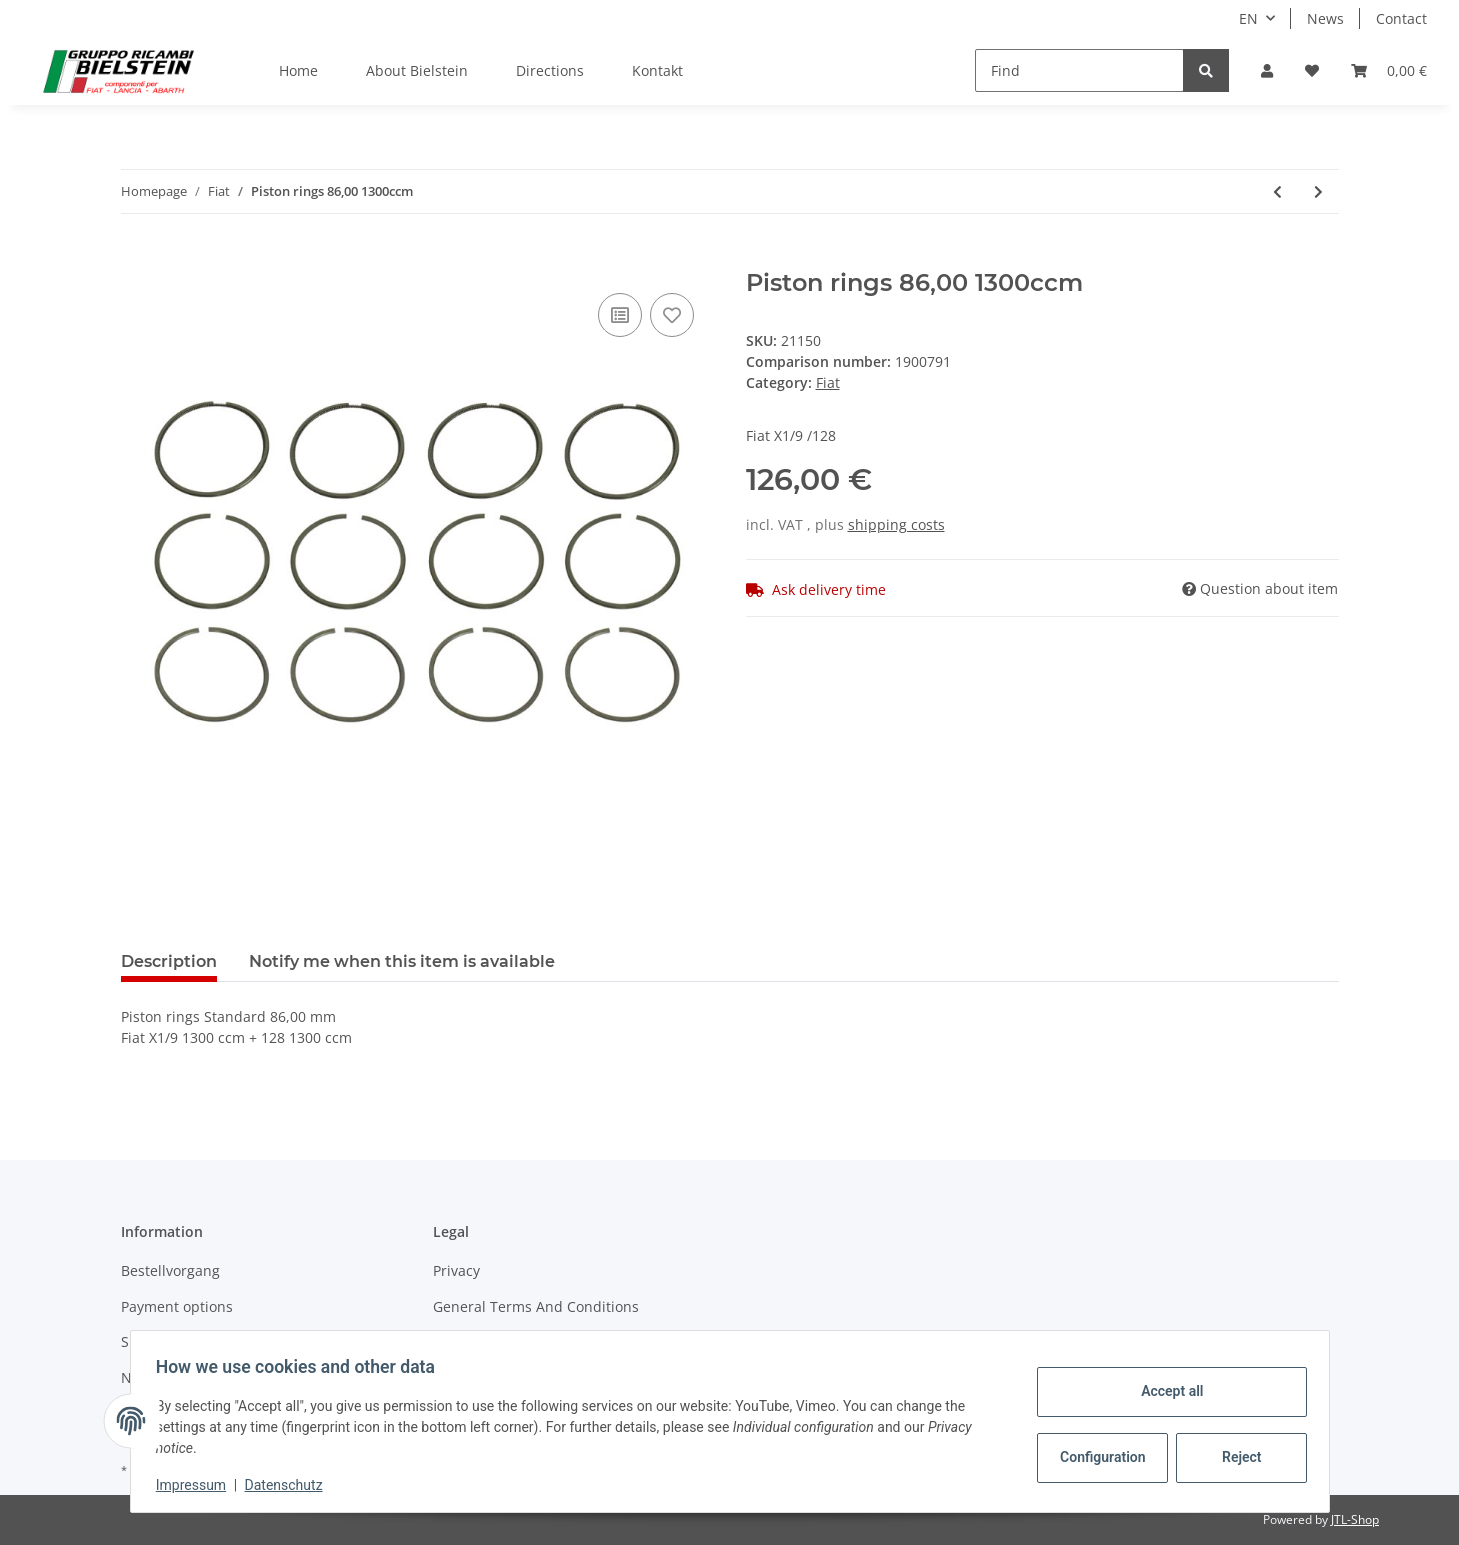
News (1325, 18)
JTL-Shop (1355, 1519)
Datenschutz (290, 1485)
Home (298, 70)
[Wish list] (1312, 70)
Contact (1401, 18)
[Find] (1079, 70)
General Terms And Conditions (536, 1306)
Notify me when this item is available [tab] (402, 961)
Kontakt (657, 70)
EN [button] (1248, 18)
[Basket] (1389, 70)
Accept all (1165, 1391)
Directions (550, 70)
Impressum (198, 1485)
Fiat (828, 382)
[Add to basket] (137, 258)
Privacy (456, 1270)
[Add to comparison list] (620, 315)
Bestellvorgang (170, 1270)
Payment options (177, 1306)
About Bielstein (417, 70)
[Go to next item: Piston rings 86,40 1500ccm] (1318, 191)
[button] (1267, 70)
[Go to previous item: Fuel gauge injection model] (1277, 191)
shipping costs (896, 524)
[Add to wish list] (672, 315)
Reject (1235, 1457)
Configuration (1098, 1457)
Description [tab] (169, 961)
